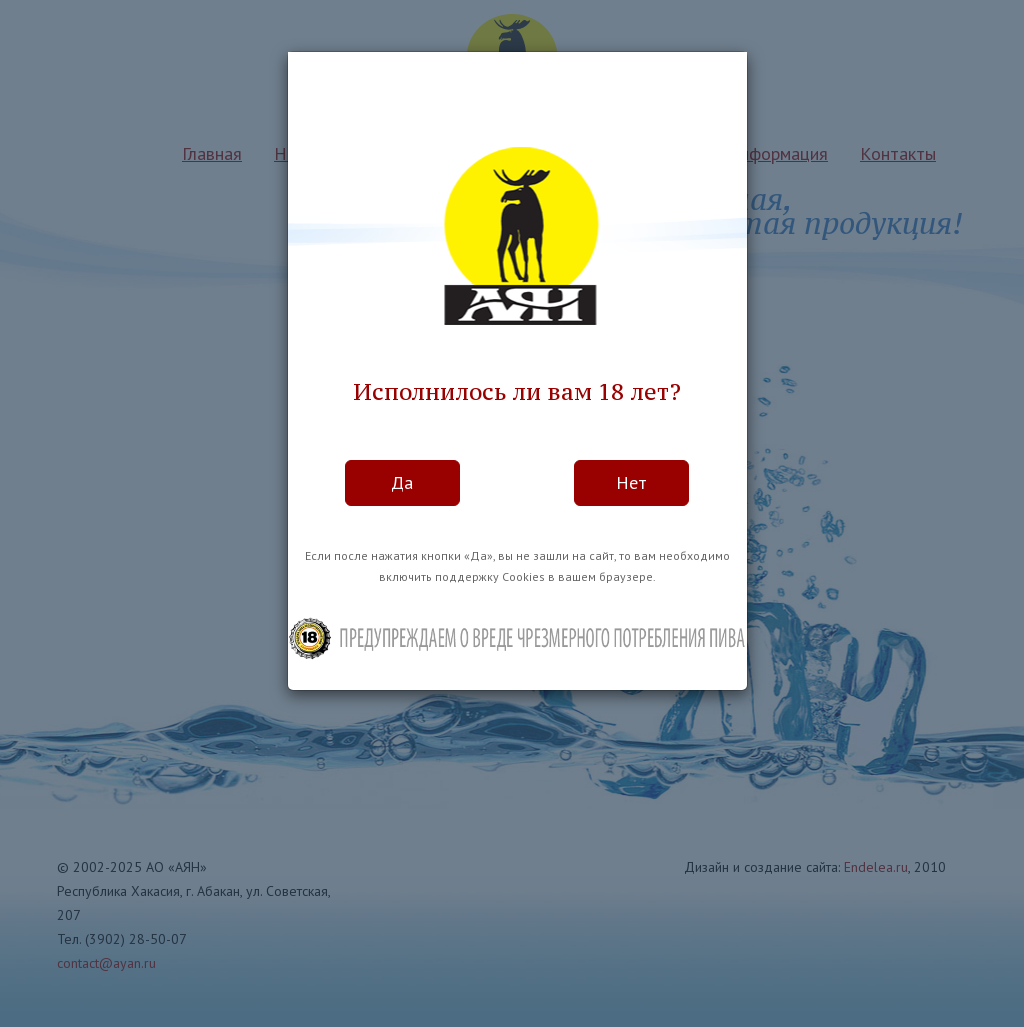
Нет (631, 482)
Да (402, 482)
